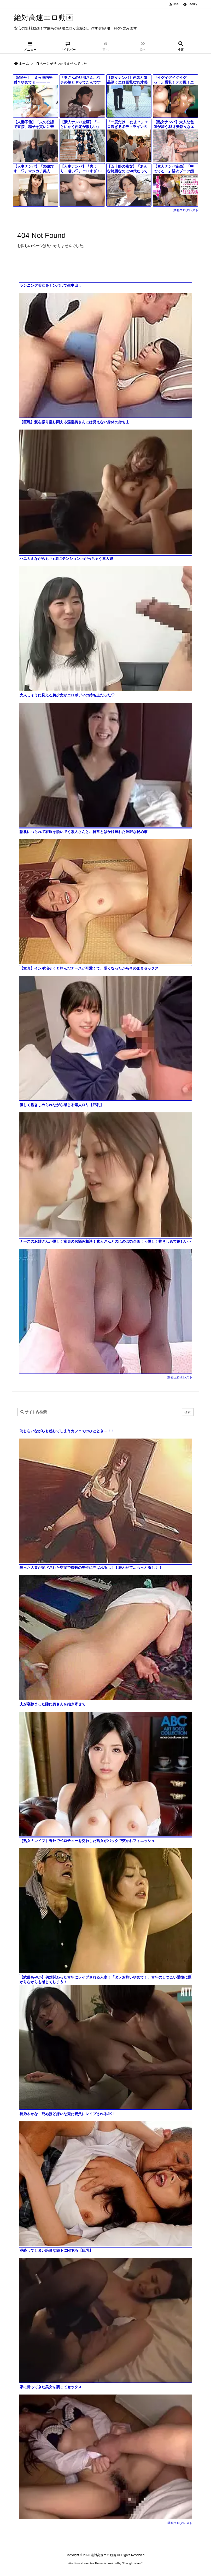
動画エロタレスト (185, 210)
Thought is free (132, 2563)
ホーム (24, 64)
